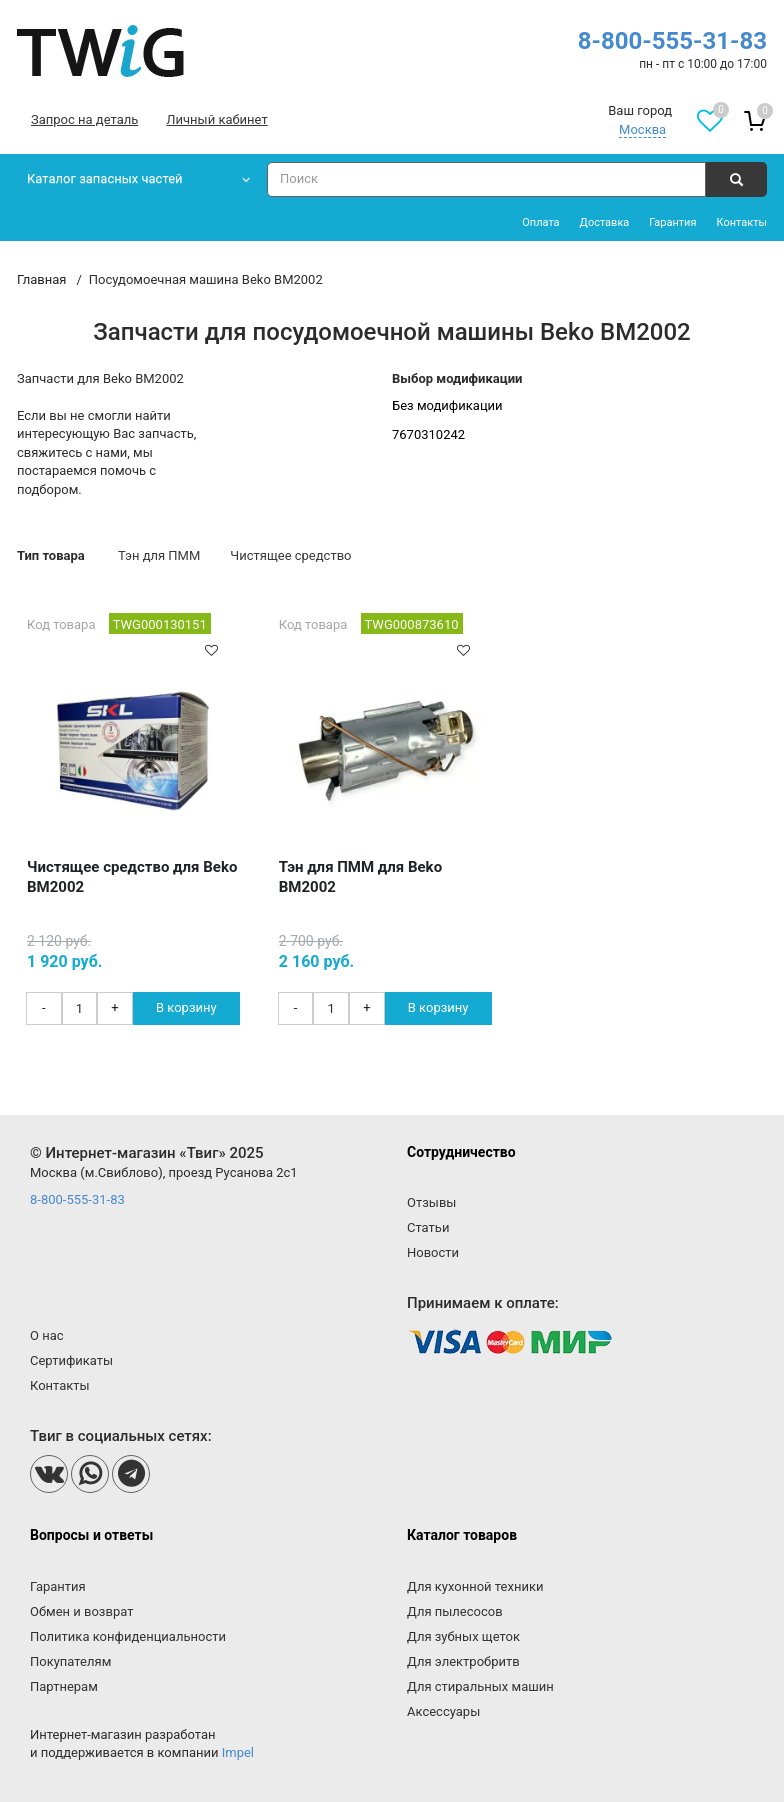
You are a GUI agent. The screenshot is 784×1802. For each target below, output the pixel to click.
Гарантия (672, 222)
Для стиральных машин (480, 1686)
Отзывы (431, 1202)
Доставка (605, 222)
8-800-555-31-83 (672, 41)
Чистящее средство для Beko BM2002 (132, 877)
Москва (642, 129)
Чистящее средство (290, 555)
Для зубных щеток (463, 1636)
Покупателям (70, 1661)
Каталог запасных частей (105, 178)
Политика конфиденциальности (128, 1636)
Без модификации (447, 405)
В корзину (186, 1007)
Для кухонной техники (475, 1586)
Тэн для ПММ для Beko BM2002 (360, 877)
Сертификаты (71, 1360)
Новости (433, 1252)
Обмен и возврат (81, 1611)
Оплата (540, 222)
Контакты (741, 222)
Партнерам (64, 1686)
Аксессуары (443, 1711)
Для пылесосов (455, 1611)
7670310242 (428, 434)
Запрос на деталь (84, 119)
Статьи (428, 1227)
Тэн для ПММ (159, 555)
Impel (238, 1752)
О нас (47, 1335)
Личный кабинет (216, 119)
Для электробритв (463, 1661)
